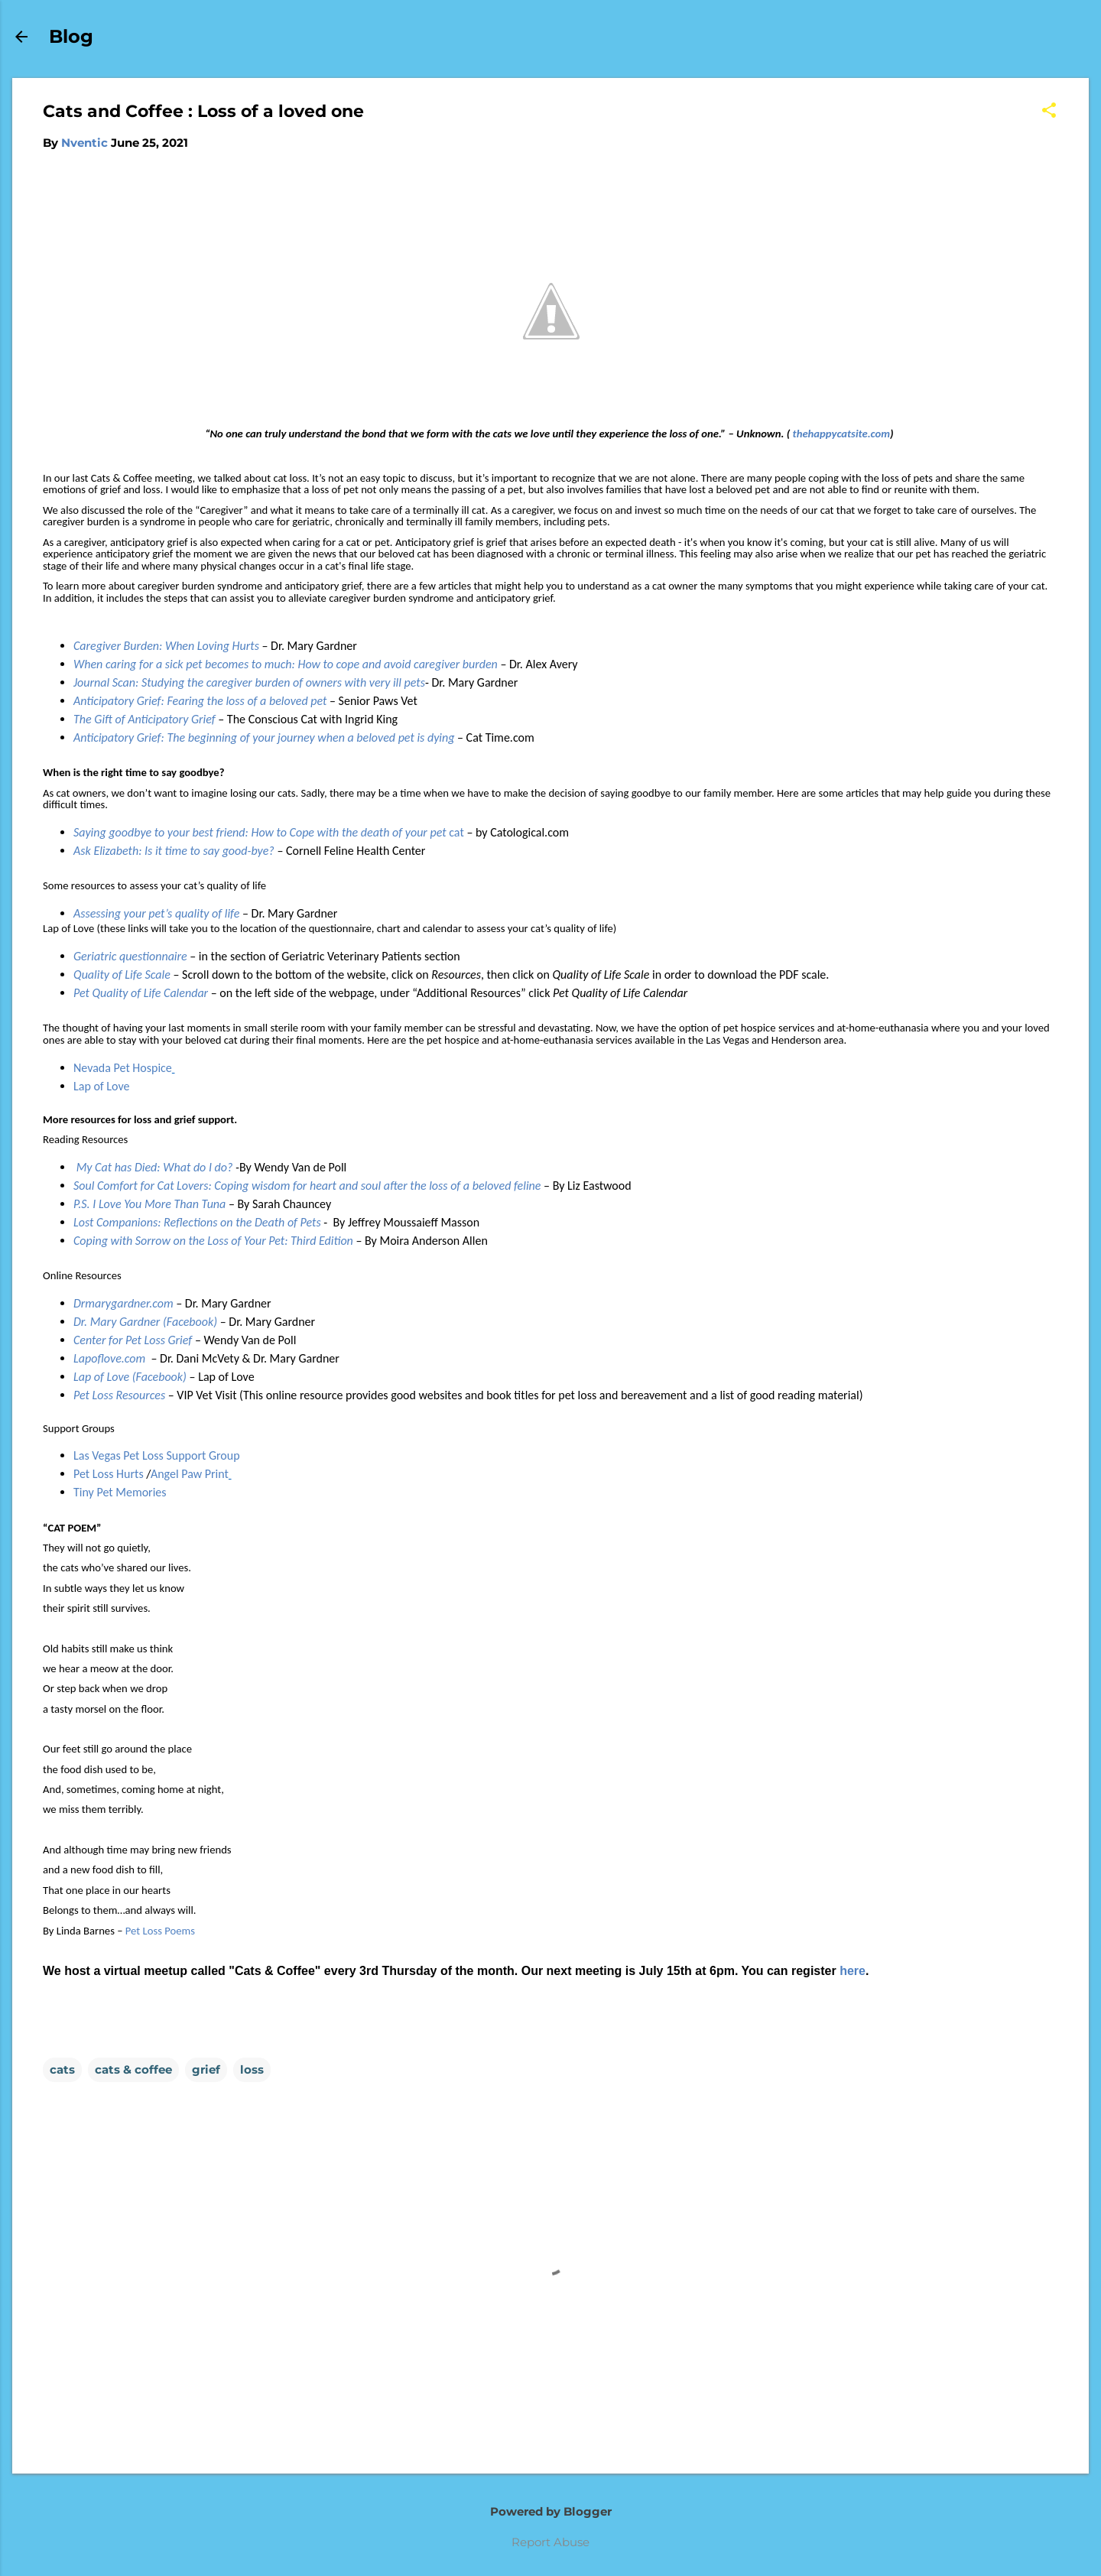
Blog (71, 36)
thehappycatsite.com (841, 433)
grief (206, 2069)
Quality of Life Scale (122, 974)
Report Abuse (550, 2542)
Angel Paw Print (190, 1474)
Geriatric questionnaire (130, 956)
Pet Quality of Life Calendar (140, 993)
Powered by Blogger (551, 2511)
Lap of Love (101, 1086)
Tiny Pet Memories (120, 1492)
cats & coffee (133, 2069)
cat (268, 832)
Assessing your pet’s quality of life (156, 913)
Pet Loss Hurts (109, 1474)
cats (62, 2069)
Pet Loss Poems (160, 1931)
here (853, 1970)
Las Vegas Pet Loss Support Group (156, 1455)
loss (252, 2069)
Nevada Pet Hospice (122, 1068)
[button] (1049, 111)
